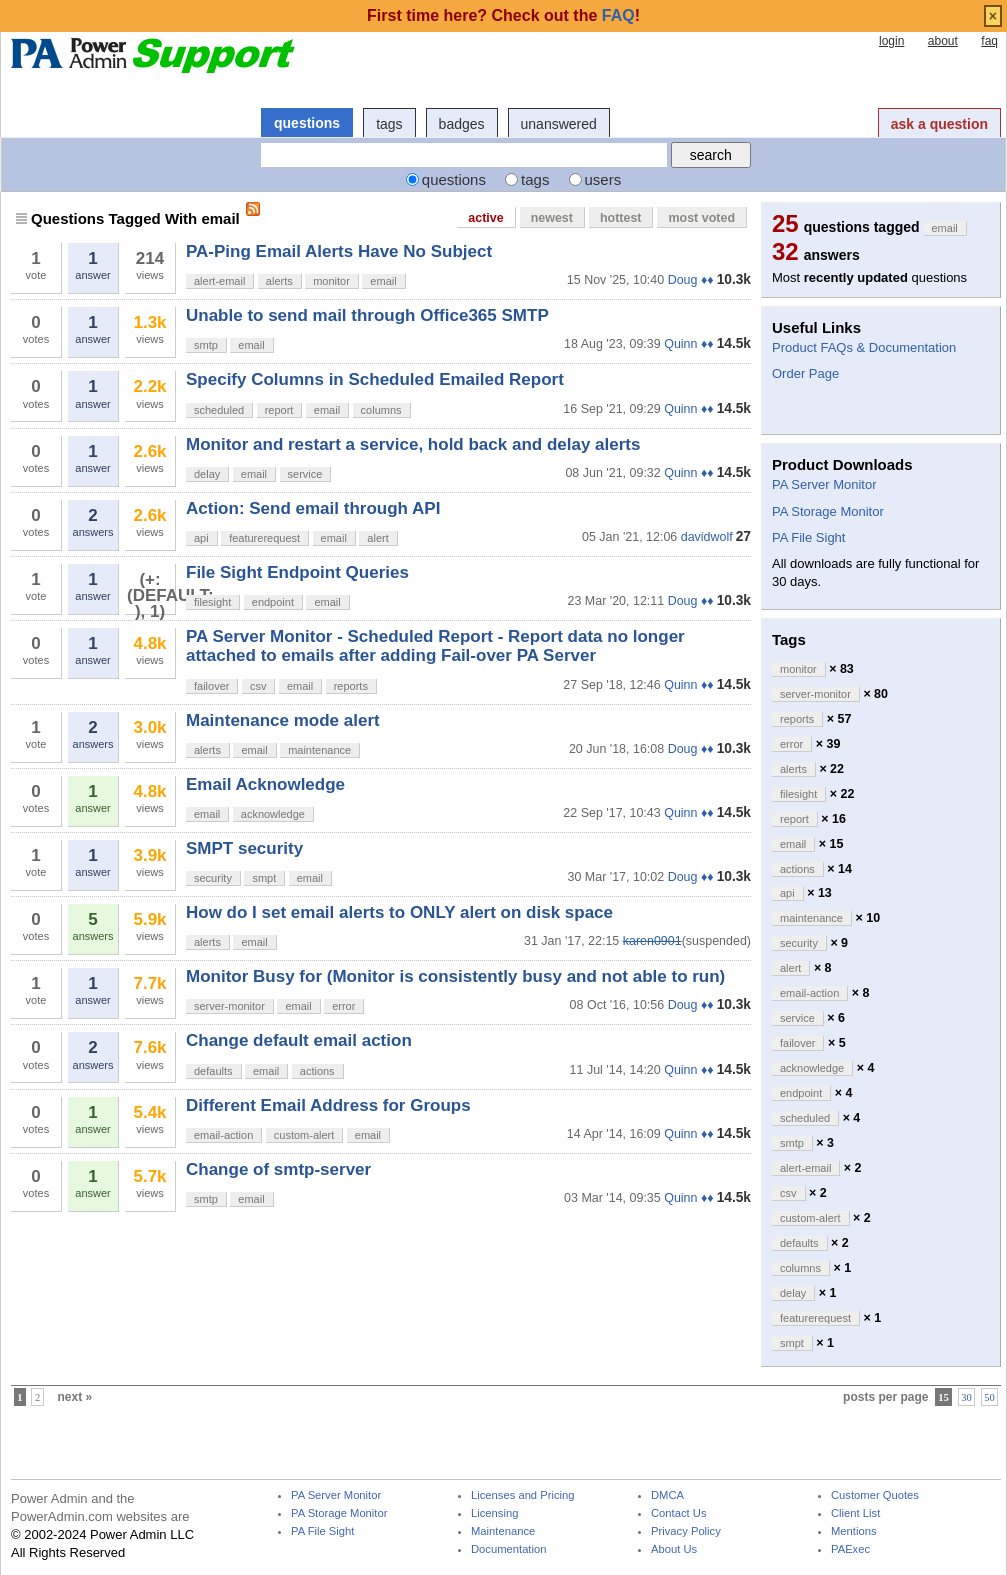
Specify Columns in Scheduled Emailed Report (375, 379)
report (279, 410)
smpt (264, 878)
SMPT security (244, 848)
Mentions (854, 1531)
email (383, 281)
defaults (213, 1071)
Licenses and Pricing (523, 1495)
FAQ (618, 15)
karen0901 (652, 941)
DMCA (667, 1495)
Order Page (805, 373)
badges (462, 124)
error (343, 1006)
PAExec (850, 1549)
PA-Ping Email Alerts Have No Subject (339, 251)
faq (989, 41)
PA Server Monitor (824, 484)
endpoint (273, 602)
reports (351, 686)
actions (317, 1071)
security (213, 878)
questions (307, 123)
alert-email (219, 281)
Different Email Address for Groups (328, 1105)
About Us (674, 1549)
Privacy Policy (686, 1531)
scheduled (219, 410)
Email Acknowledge (265, 784)
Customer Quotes (875, 1495)
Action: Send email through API (313, 508)
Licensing (494, 1513)
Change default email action (299, 1040)
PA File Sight (808, 537)
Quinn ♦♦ (688, 344)
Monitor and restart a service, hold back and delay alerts (413, 444)
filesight (212, 602)
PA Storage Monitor (828, 511)
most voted (701, 218)
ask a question (939, 124)
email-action (223, 1135)
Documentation (508, 1549)
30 (966, 1397)
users (603, 179)
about (943, 41)
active (485, 218)
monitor (331, 281)
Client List (855, 1513)
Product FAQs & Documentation (864, 347)
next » (75, 1397)
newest (552, 218)
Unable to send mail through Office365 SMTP (367, 315)
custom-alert (304, 1135)
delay (207, 474)
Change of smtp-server (278, 1169)
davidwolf (707, 537)
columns (381, 410)
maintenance (319, 750)
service (305, 474)
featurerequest (264, 538)
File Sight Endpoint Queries (297, 572)
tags (389, 124)
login (891, 41)
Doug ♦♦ (691, 280)
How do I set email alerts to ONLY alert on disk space (399, 912)
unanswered (559, 124)
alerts (279, 281)
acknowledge (273, 814)
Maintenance (503, 1531)
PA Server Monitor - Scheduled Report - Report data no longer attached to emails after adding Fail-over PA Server (435, 646)
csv (258, 686)
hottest (621, 218)
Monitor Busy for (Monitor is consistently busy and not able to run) (455, 976)
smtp (206, 345)
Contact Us (679, 1513)
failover (211, 686)
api (201, 538)
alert (377, 538)
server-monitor (229, 1006)
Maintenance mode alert (283, 720)
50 (989, 1397)
